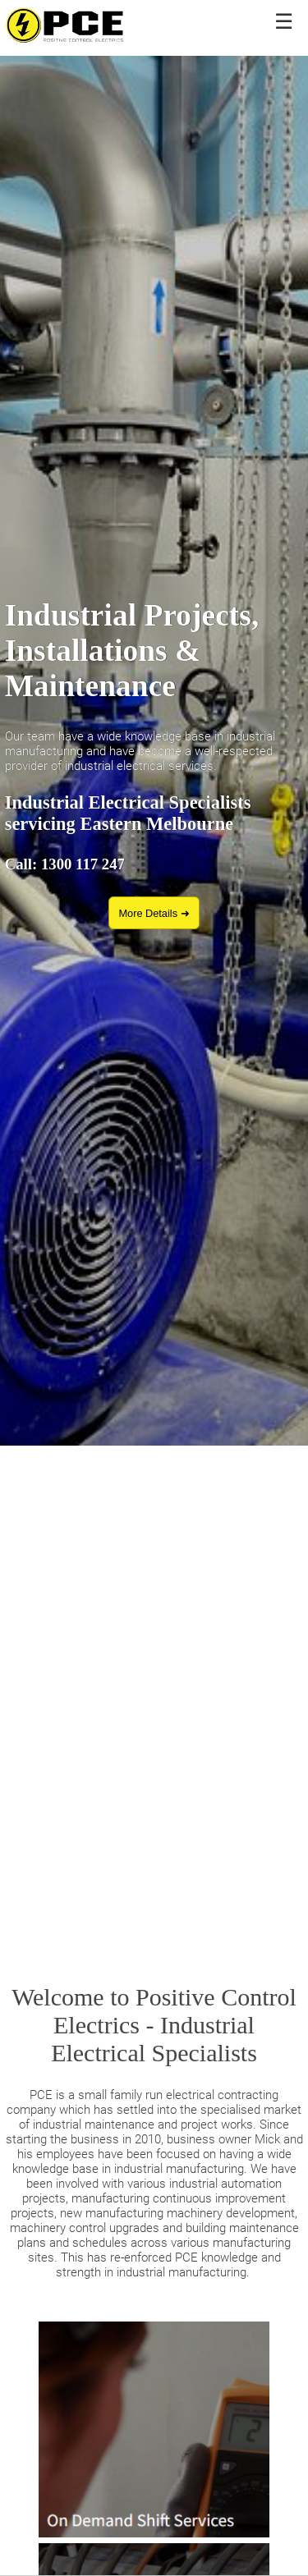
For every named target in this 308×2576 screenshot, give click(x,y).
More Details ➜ (153, 913)
